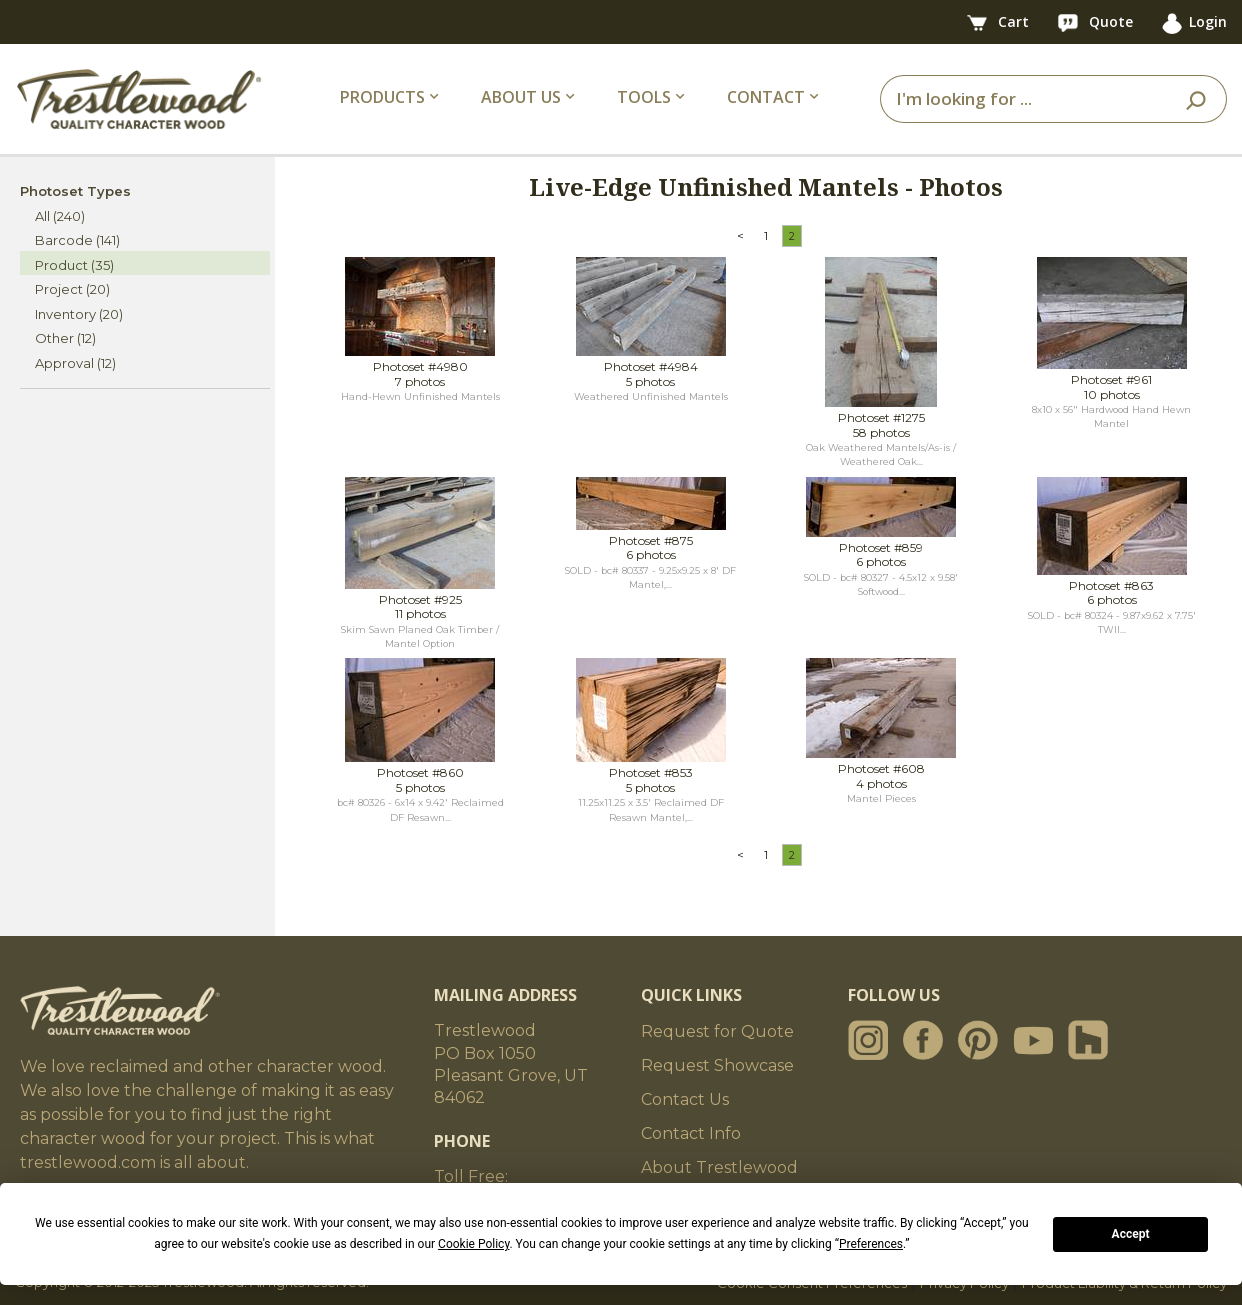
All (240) (60, 216)
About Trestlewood (719, 1167)
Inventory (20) (79, 314)
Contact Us (685, 1099)
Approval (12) (75, 363)
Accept (1131, 1234)
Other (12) (65, 338)
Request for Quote (717, 1031)
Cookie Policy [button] (473, 1244)
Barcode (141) (77, 240)
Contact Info (691, 1133)
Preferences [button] (871, 1244)
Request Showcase (717, 1065)
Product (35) (74, 265)
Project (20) (72, 289)
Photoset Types (75, 191)
